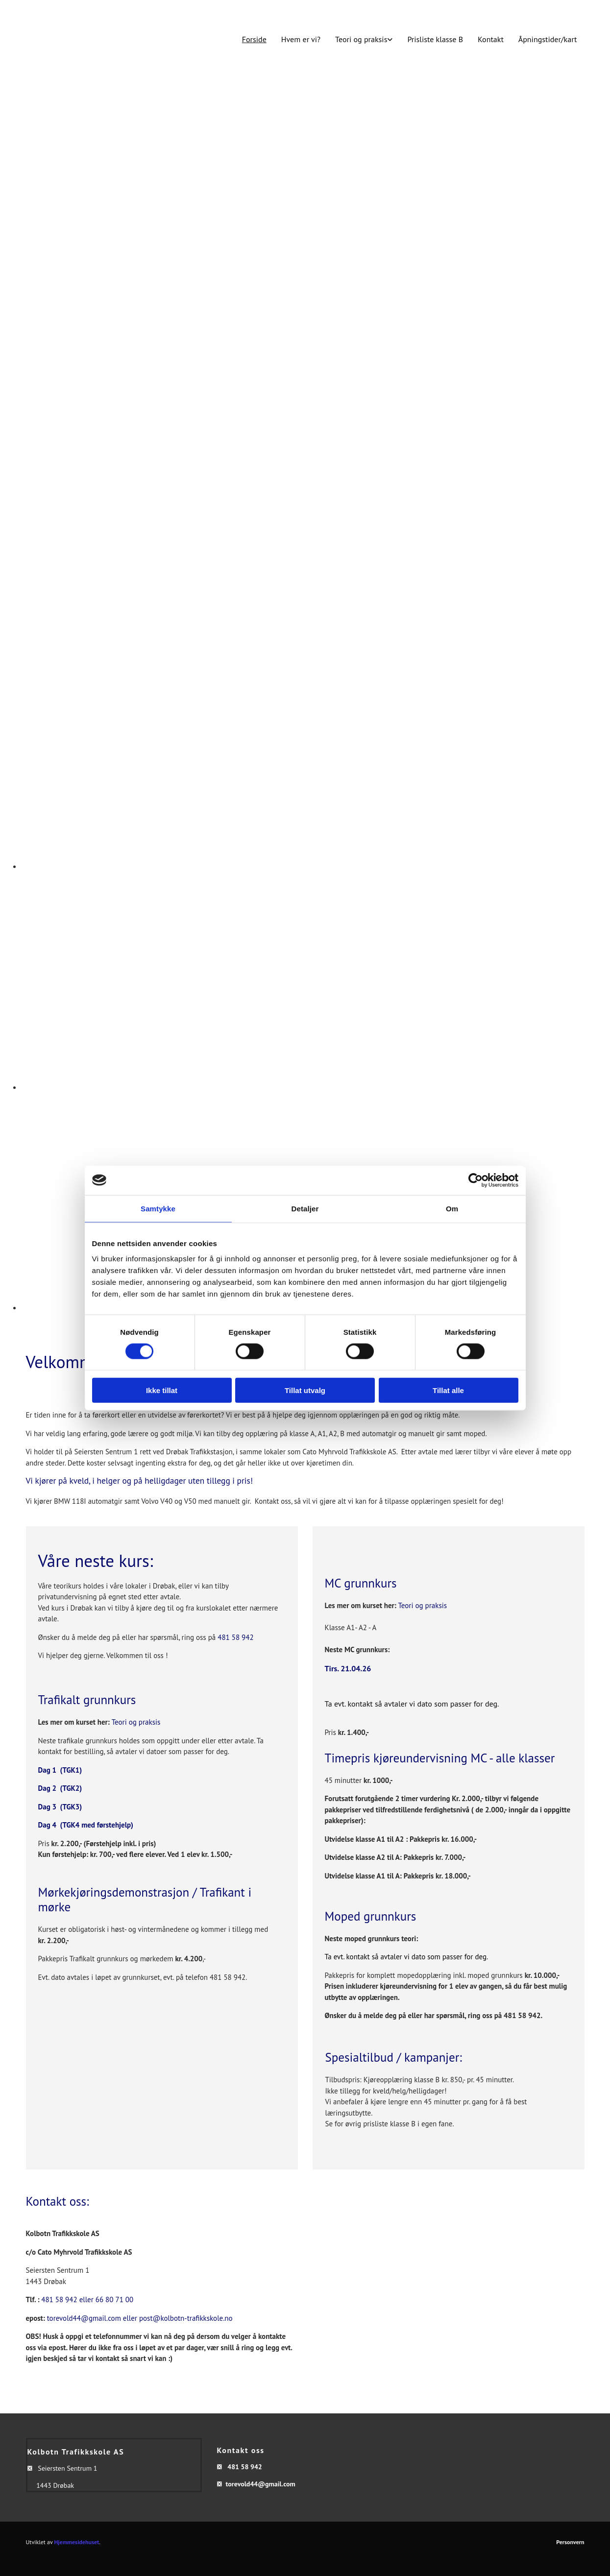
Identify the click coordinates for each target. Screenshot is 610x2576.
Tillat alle (448, 1390)
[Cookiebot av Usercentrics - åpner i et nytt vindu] (475, 1180)
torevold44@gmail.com (260, 2484)
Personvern (570, 2542)
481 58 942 (235, 1637)
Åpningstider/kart (547, 39)
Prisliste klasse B (435, 39)
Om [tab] (452, 1208)
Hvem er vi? (300, 39)
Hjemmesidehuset (76, 2542)
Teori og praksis (361, 39)
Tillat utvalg (305, 1390)
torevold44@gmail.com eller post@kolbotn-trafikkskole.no (140, 2318)
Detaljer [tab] (305, 1208)
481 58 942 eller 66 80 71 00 (87, 2299)
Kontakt (491, 39)
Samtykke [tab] (158, 1208)
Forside (254, 39)
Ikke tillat (161, 1390)
